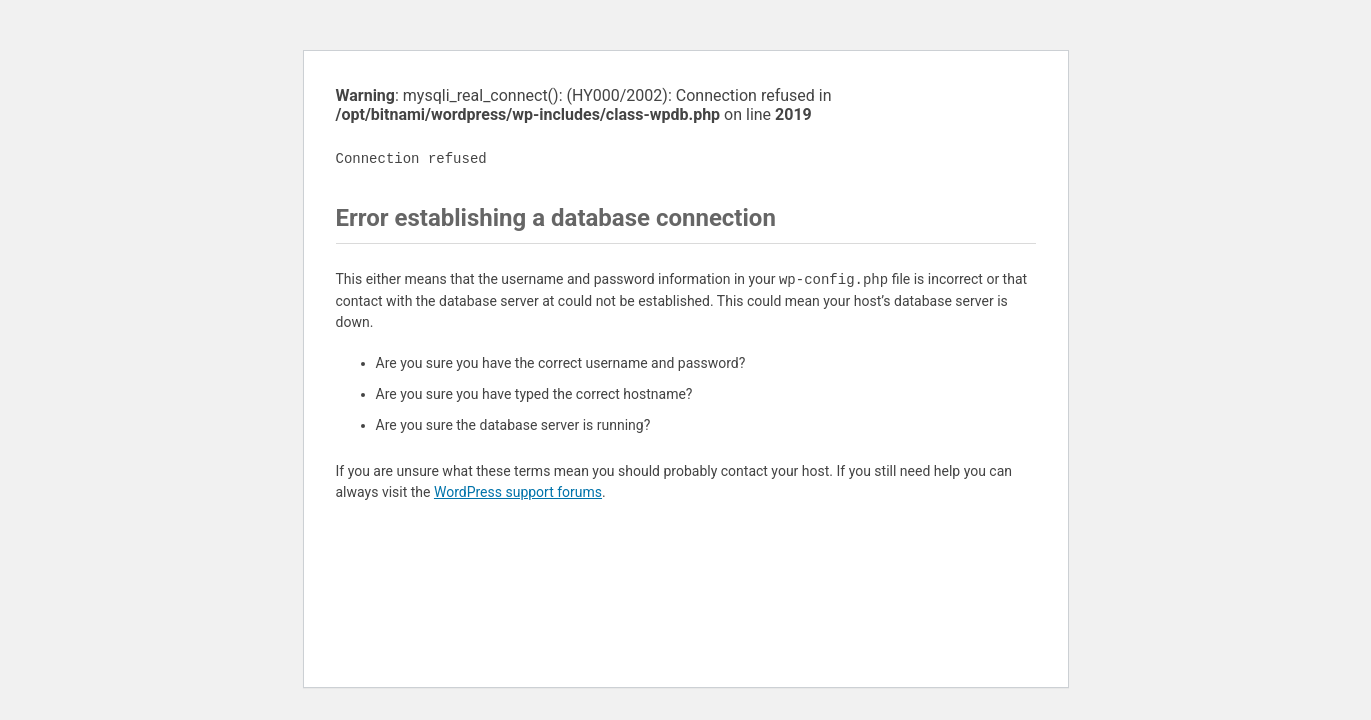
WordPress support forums (518, 492)
